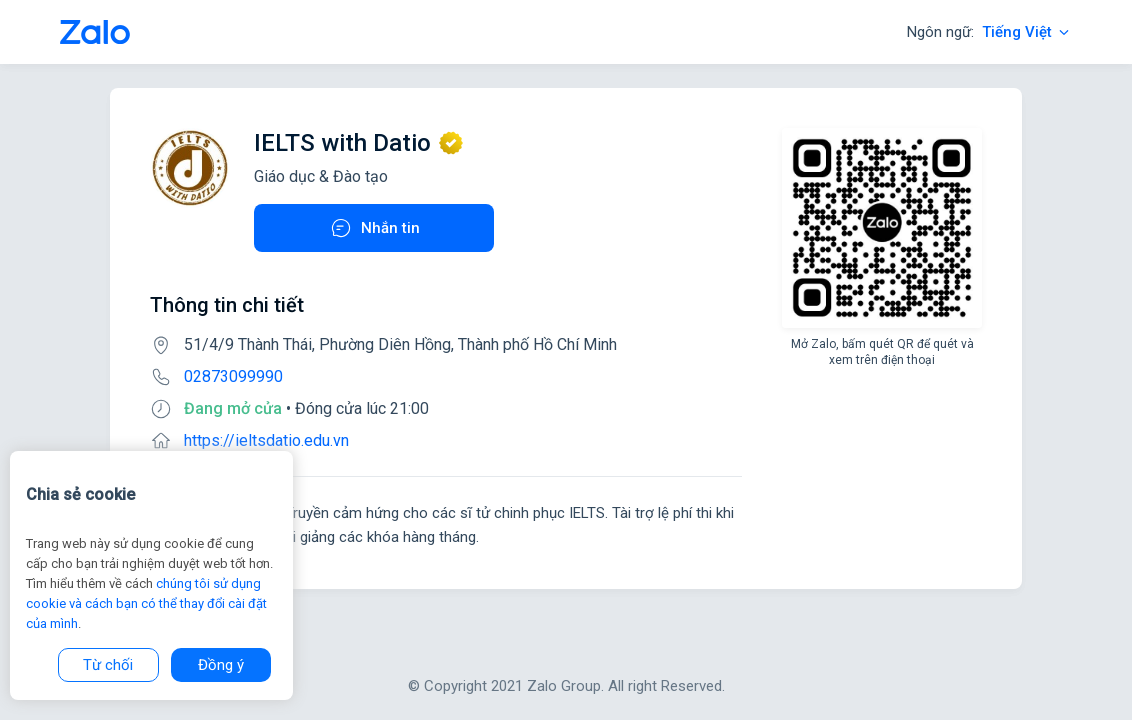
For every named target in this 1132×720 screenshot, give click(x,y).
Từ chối (108, 665)
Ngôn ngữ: (989, 32)
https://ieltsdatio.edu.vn (266, 440)
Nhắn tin (374, 228)
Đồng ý (221, 665)
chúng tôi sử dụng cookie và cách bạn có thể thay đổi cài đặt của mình (146, 603)
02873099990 (233, 376)
